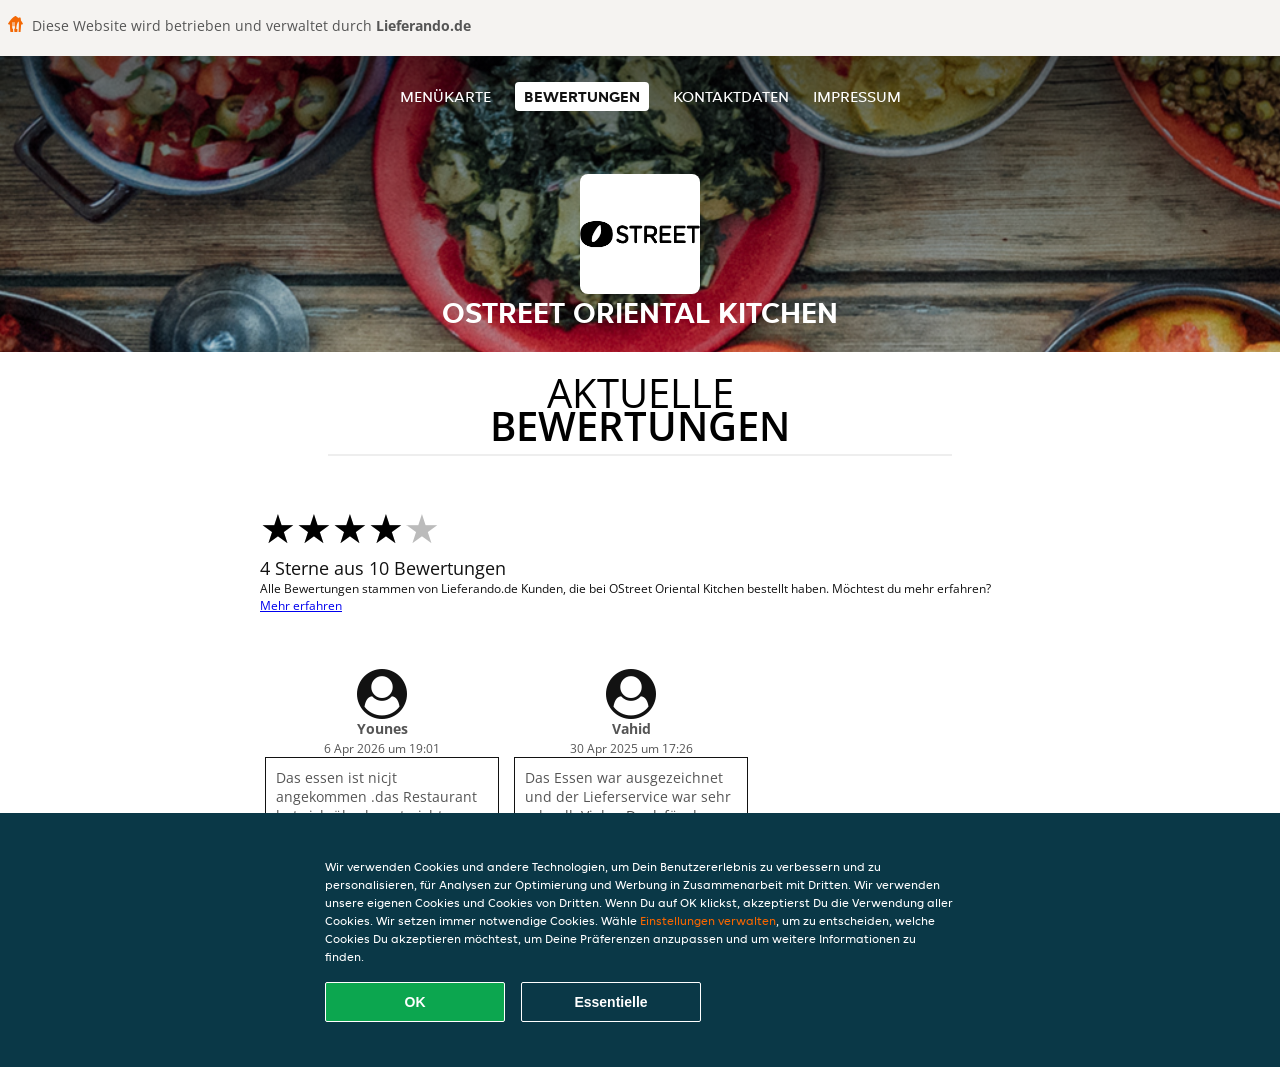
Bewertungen (582, 96)
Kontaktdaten (731, 96)
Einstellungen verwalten (708, 920)
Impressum (857, 96)
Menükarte (445, 96)
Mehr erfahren (301, 605)
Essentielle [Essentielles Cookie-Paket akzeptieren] (610, 1002)
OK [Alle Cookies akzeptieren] (415, 1002)
